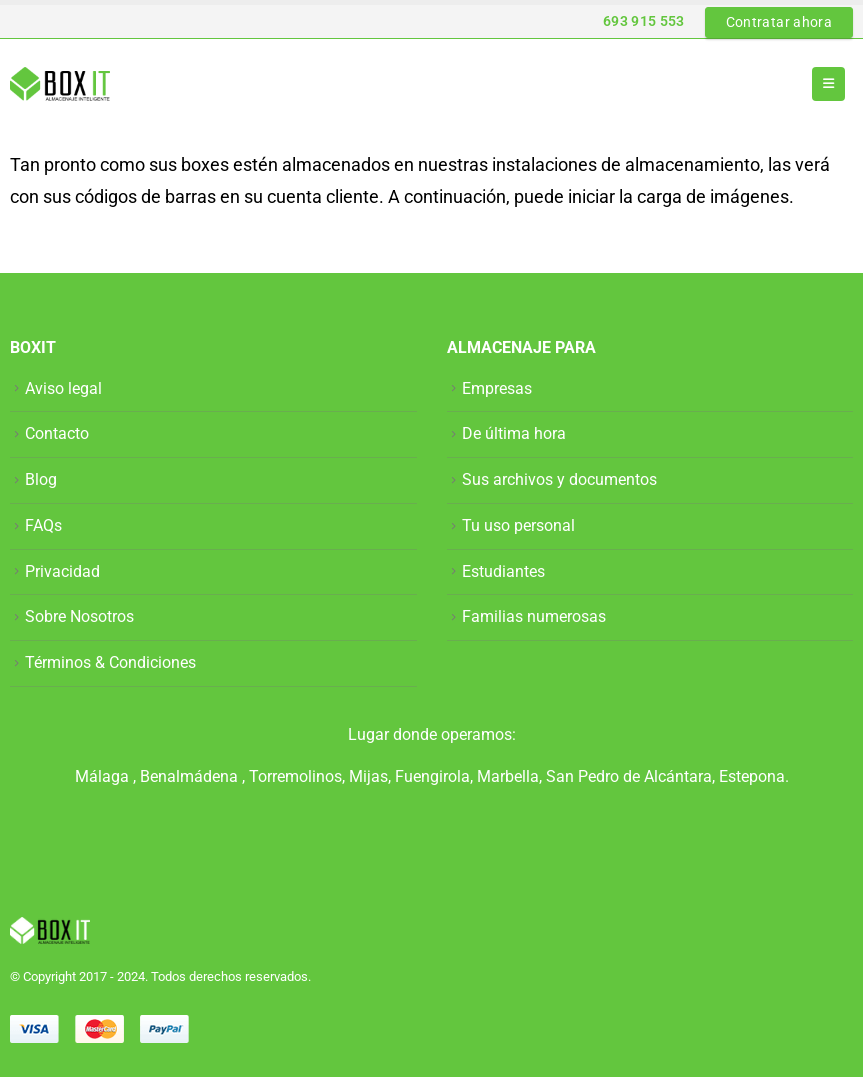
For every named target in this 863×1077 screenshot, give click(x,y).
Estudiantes (503, 571)
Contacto (57, 433)
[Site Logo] (60, 84)
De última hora (514, 433)
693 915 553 (644, 21)
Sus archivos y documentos (559, 479)
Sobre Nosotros (79, 616)
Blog (41, 479)
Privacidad (62, 571)
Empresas (497, 388)
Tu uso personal (518, 525)
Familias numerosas (534, 616)
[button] (828, 84)
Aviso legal (63, 388)
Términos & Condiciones (110, 662)
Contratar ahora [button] (779, 22)
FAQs (43, 525)
